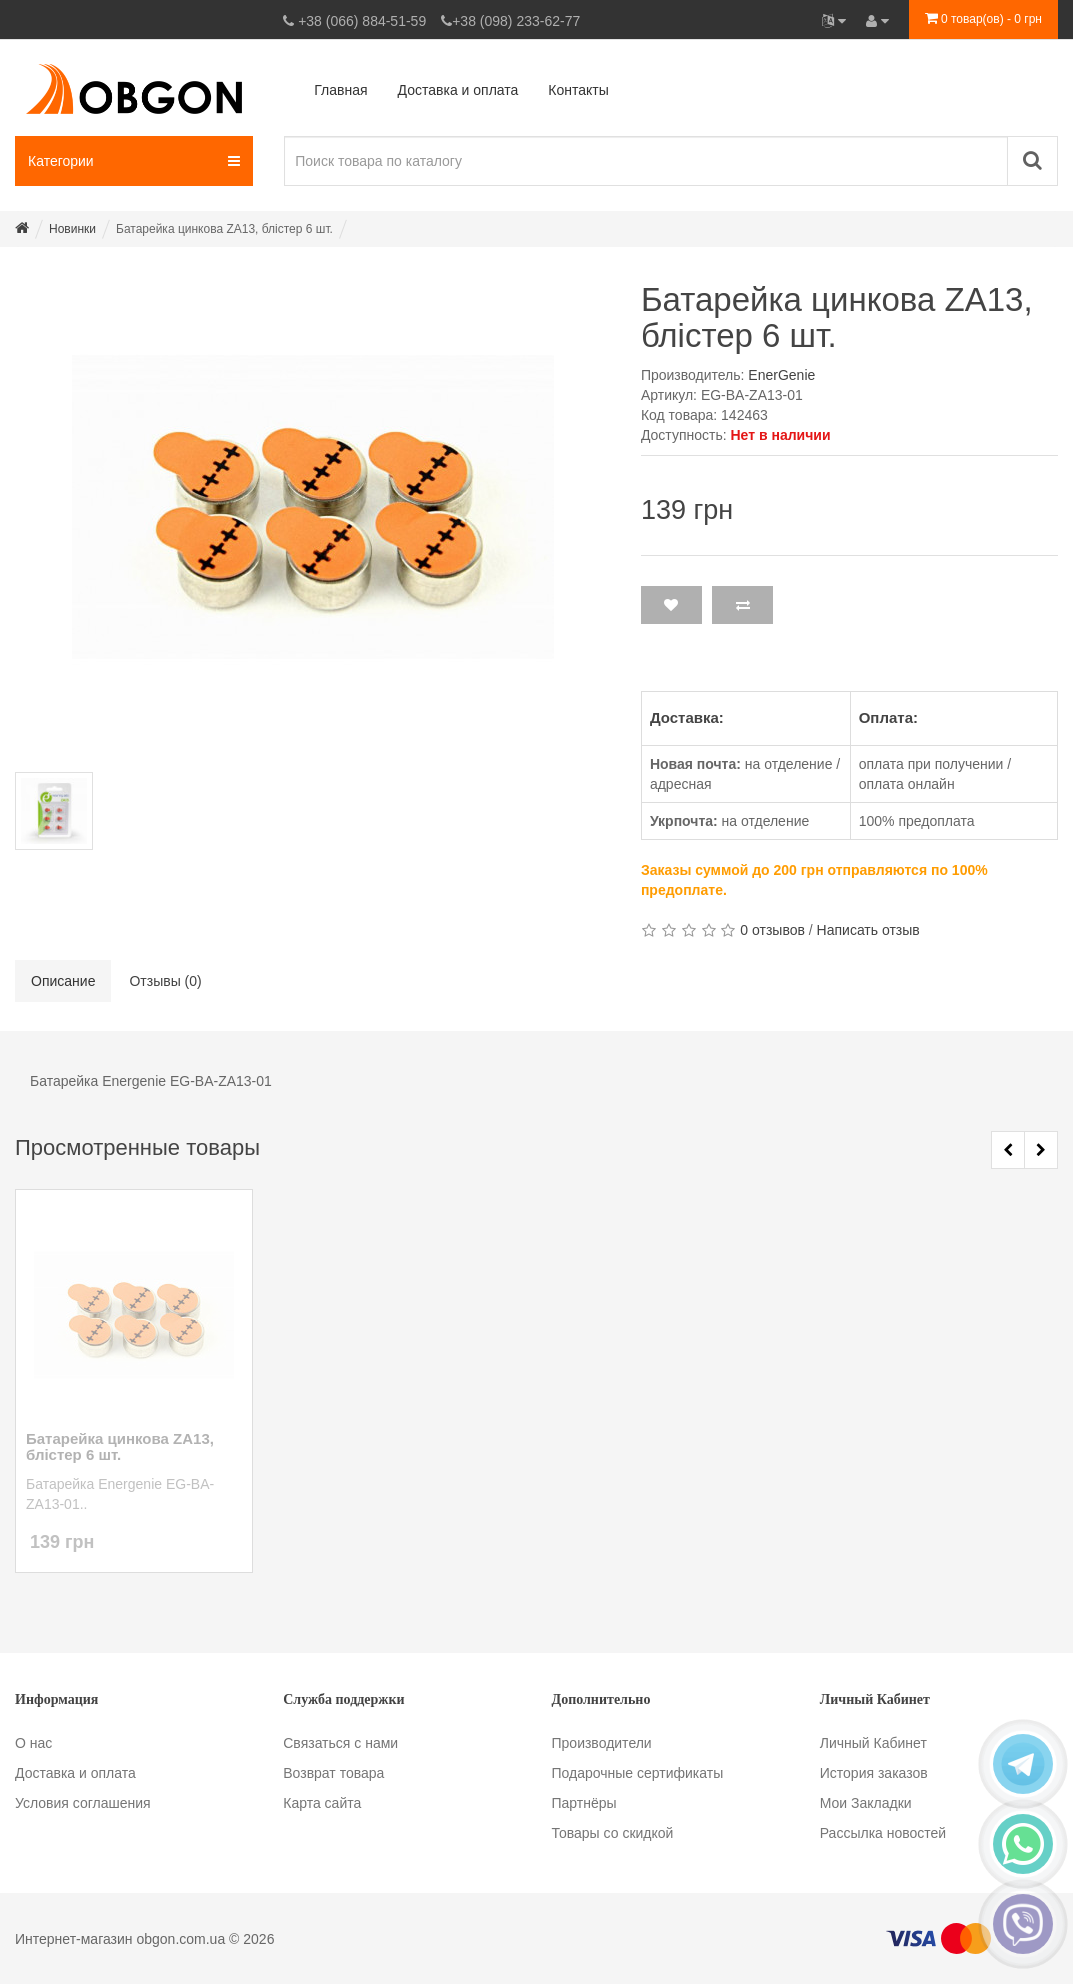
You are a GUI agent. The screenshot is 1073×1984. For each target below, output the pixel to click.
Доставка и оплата (75, 1773)
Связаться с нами (340, 1743)
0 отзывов (772, 930)
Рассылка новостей (883, 1833)
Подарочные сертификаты (638, 1773)
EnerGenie (781, 375)
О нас (33, 1743)
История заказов (874, 1773)
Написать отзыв (868, 930)
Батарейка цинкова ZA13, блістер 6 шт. (120, 1447)
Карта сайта (322, 1803)
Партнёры (584, 1803)
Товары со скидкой (613, 1833)
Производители (602, 1743)
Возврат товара (333, 1773)
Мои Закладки (866, 1803)
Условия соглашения (83, 1803)
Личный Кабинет (873, 1743)
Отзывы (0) (165, 981)
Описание (63, 981)
